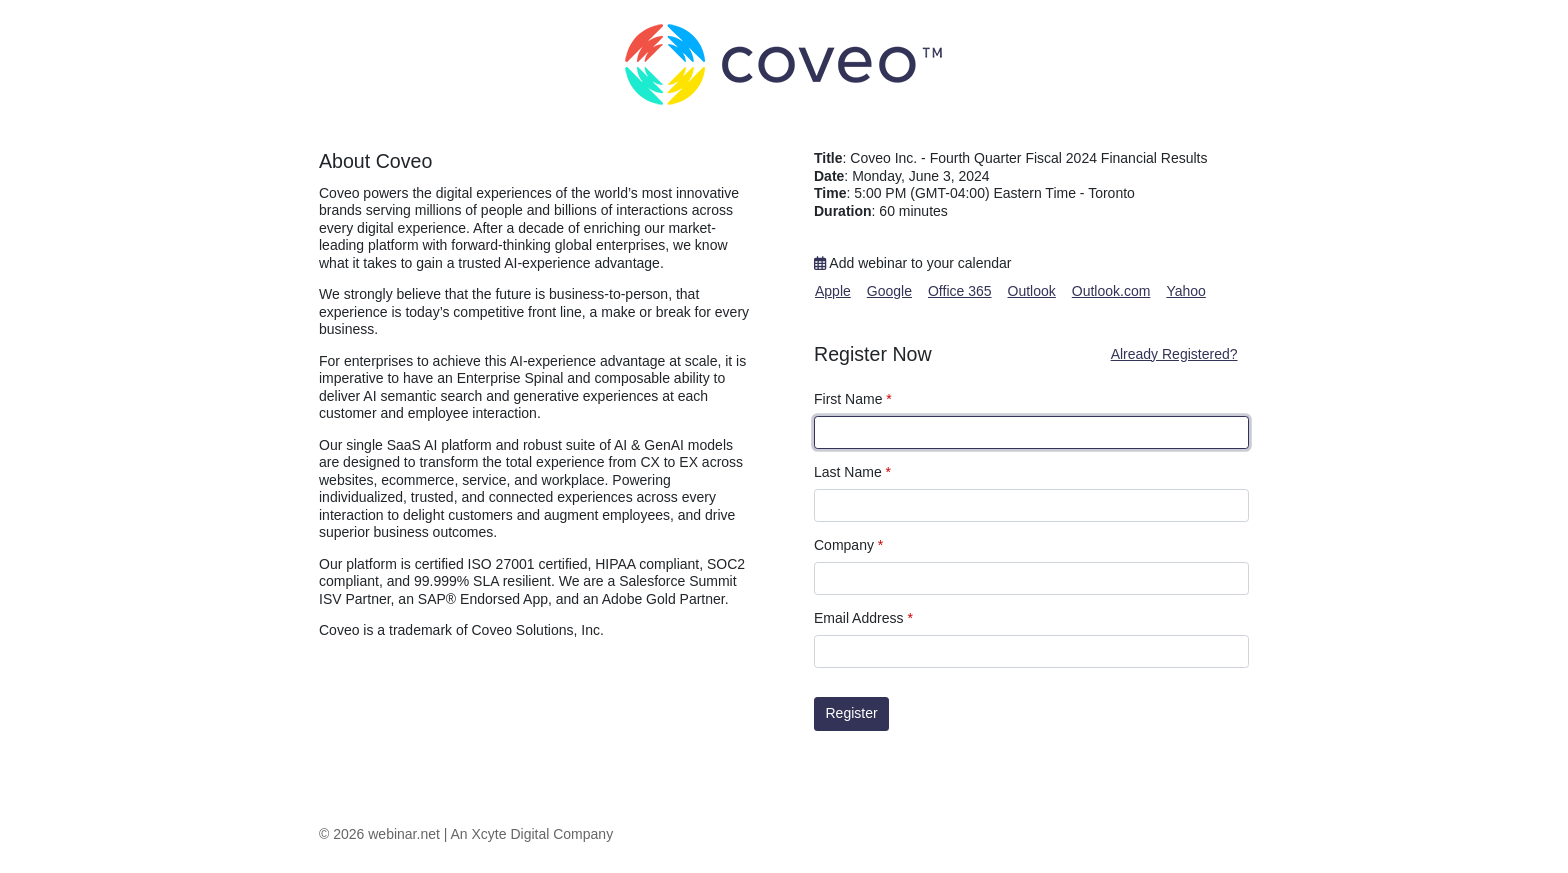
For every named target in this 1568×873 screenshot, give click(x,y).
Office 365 (960, 291)
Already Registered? (1174, 354)
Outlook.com (1111, 291)
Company (848, 545)
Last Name (852, 472)
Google (889, 291)
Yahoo (1185, 291)
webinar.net (404, 834)
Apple (833, 291)
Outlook (1032, 291)
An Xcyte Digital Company (532, 834)
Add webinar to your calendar (912, 263)
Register (852, 713)
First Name (853, 399)
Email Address (863, 618)
